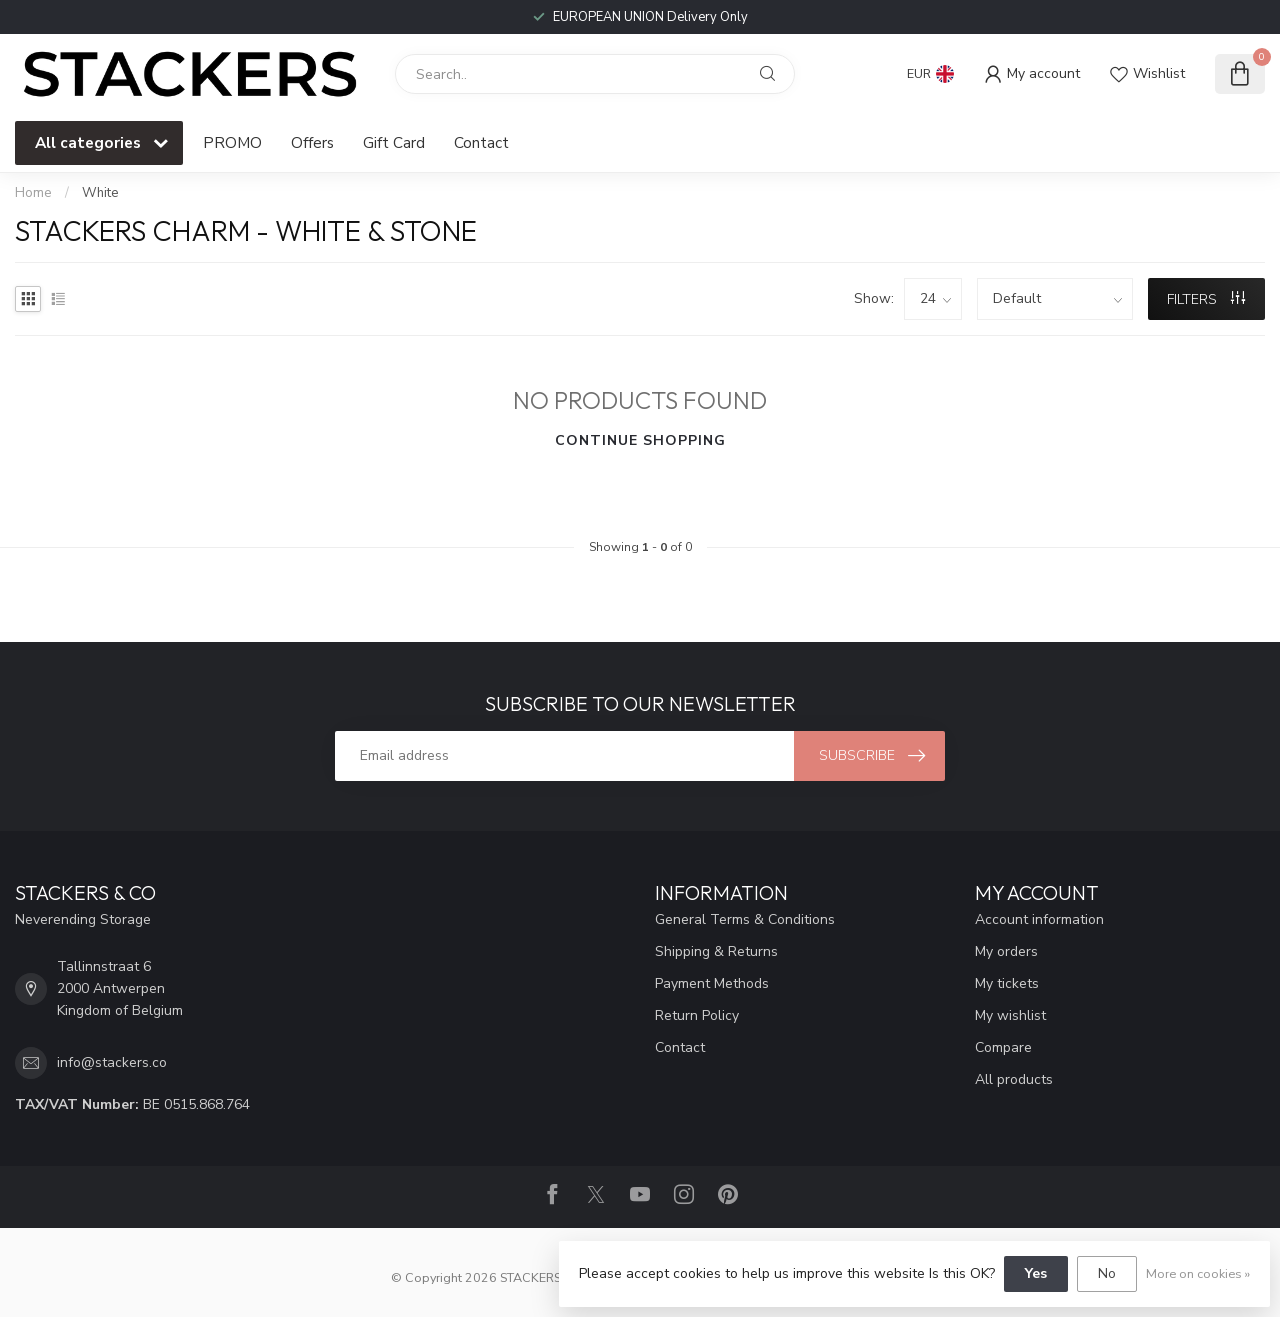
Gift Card (394, 142)
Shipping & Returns (716, 951)
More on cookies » (1198, 1273)
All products (1014, 1079)
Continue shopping (640, 440)
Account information (1039, 919)
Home (33, 193)
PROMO (232, 142)
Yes (1036, 1273)
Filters (1206, 299)
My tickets (1007, 983)
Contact (481, 142)
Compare (1003, 1047)
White (100, 193)
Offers (312, 142)
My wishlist (1010, 1015)
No (1107, 1273)
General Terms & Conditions (745, 919)
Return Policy (697, 1015)
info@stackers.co (112, 1062)
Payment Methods (712, 983)
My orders (1006, 951)
